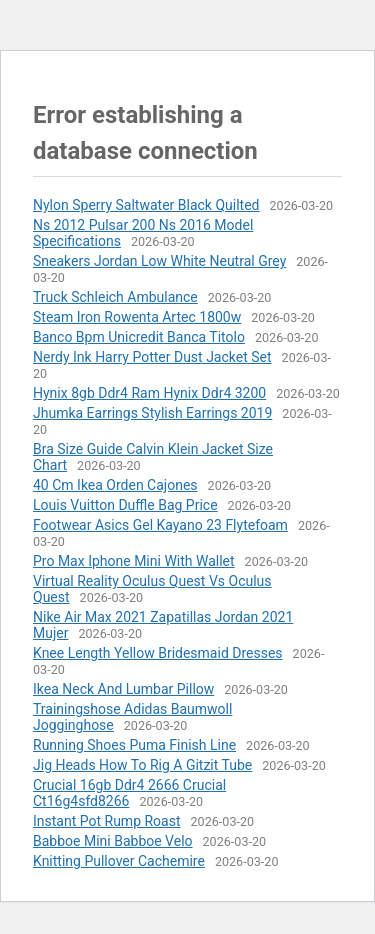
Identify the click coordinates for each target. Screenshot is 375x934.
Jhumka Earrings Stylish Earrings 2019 (152, 413)
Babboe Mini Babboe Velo (113, 841)
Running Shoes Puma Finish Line (134, 745)
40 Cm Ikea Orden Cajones (115, 485)
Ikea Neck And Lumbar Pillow (123, 689)
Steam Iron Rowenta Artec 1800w (137, 317)
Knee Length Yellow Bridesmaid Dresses (158, 653)
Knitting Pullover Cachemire (119, 861)
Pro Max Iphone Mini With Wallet (134, 561)
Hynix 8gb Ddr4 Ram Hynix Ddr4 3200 (149, 393)
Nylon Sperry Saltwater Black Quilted (146, 205)
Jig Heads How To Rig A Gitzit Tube (142, 765)
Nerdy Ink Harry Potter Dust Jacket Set (152, 357)
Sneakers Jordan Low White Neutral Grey (159, 261)
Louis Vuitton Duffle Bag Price (125, 505)
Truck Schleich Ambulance (115, 297)
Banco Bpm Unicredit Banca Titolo (139, 337)
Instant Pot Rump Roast (107, 821)
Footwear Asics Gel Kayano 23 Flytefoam (160, 525)
